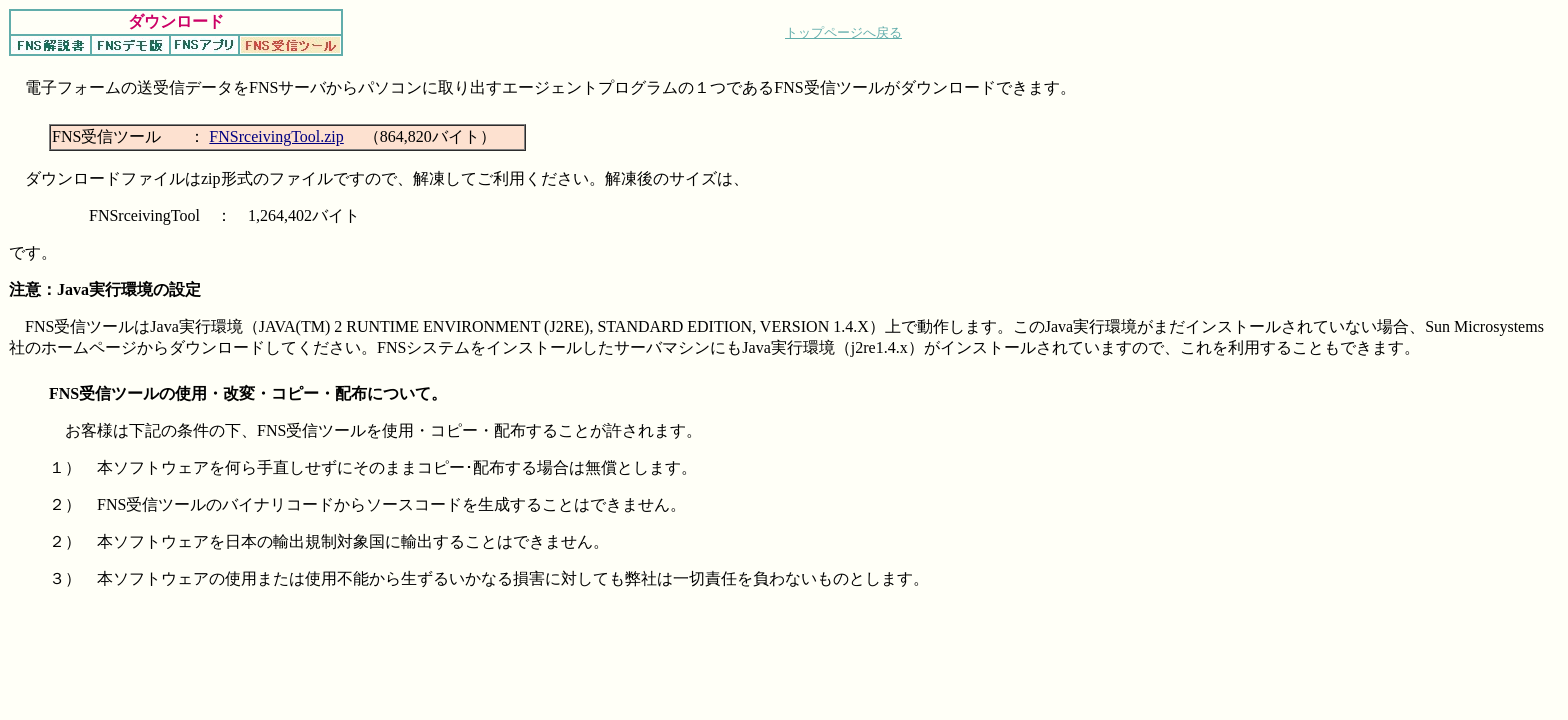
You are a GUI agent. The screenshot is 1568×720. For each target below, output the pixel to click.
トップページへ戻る (843, 32)
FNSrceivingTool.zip (276, 136)
